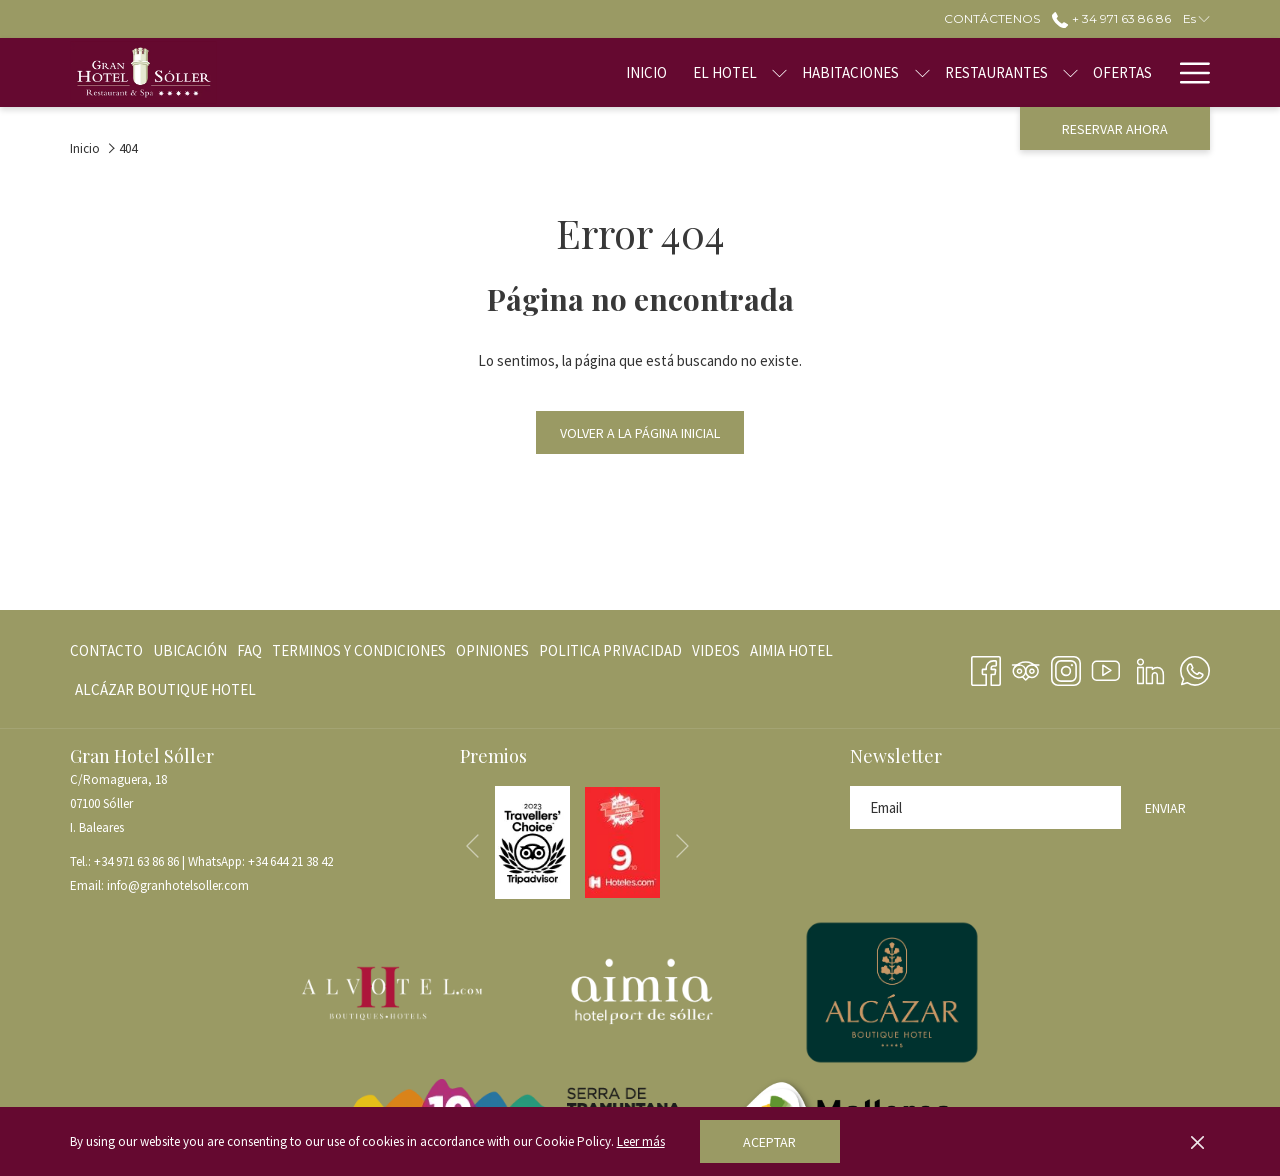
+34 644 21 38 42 (290, 861)
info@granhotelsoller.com (178, 885)
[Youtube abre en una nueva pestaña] (1106, 667)
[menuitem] (583, 72)
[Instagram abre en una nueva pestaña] (1066, 667)
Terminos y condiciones (359, 650)
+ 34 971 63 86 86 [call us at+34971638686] (1111, 18)
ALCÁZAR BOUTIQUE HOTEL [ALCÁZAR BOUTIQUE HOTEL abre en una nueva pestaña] (165, 693)
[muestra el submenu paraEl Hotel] (716, 72)
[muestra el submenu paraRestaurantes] (1007, 72)
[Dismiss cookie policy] (1197, 1142)
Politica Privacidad (610, 650)
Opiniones (492, 650)
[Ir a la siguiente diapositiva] (682, 846)
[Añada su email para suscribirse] (985, 807)
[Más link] (1187, 72)
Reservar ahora (1115, 129)
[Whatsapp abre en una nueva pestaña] (1195, 667)
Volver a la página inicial (640, 433)
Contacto (106, 650)
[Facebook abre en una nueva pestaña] (986, 667)
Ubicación (190, 650)
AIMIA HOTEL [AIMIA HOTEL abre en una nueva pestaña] (791, 654)
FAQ (249, 650)
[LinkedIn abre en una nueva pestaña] (1150, 667)
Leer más (641, 1141)
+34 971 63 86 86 (136, 861)
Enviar (1165, 808)
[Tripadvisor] (1026, 667)
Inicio (85, 148)
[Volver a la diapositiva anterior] (472, 846)
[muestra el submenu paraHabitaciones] (858, 72)
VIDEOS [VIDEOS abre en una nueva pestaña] (716, 654)
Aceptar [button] (769, 1142)
